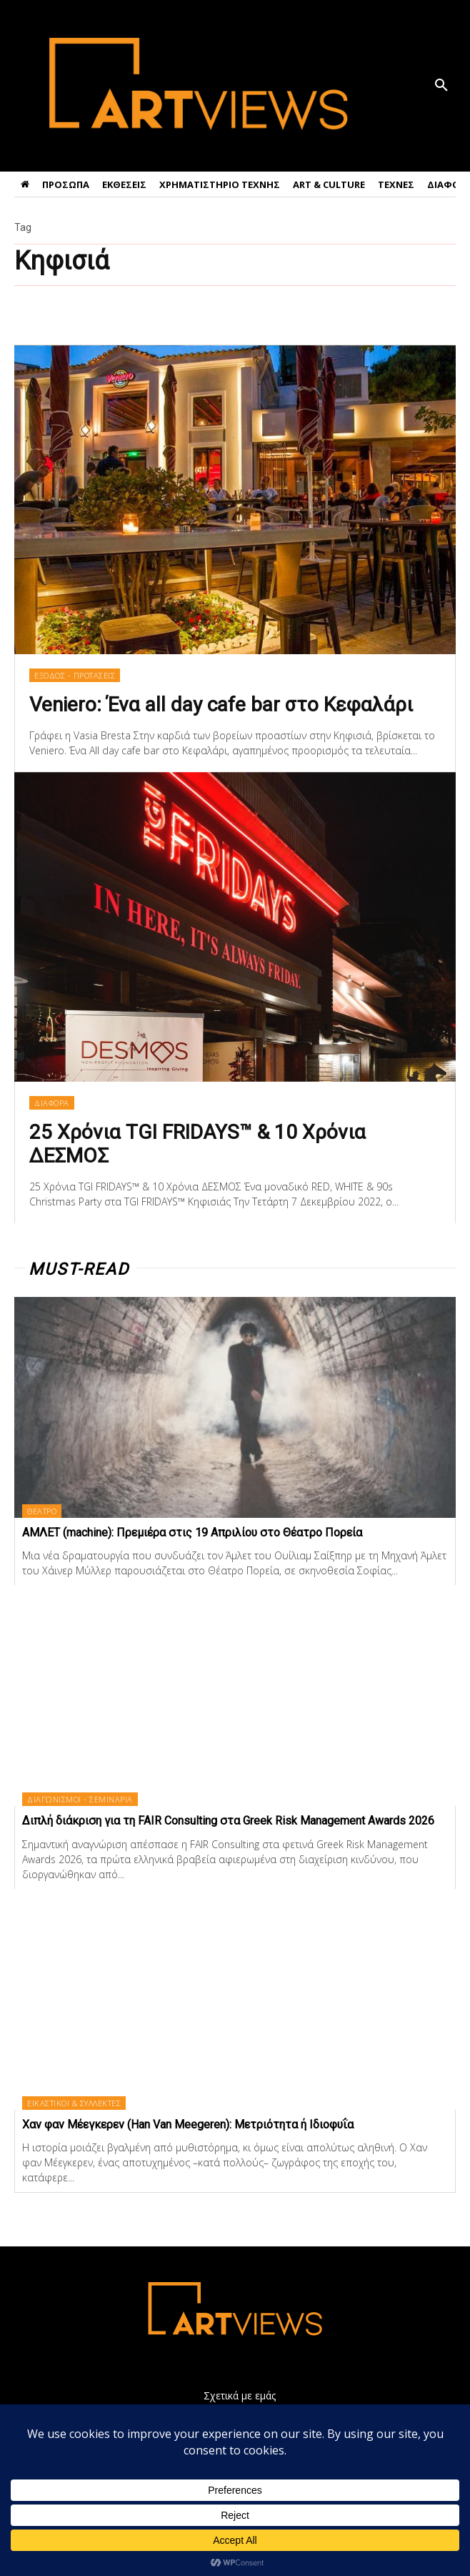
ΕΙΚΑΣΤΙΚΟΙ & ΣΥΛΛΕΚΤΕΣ (74, 2103)
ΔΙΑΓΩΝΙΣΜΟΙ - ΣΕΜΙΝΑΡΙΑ (80, 1799)
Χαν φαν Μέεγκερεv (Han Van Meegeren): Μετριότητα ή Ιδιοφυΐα (188, 2124)
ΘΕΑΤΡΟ (41, 1511)
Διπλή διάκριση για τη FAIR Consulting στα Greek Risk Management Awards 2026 (228, 1820)
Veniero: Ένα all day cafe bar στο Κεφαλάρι (221, 704)
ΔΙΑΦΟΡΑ (51, 1102)
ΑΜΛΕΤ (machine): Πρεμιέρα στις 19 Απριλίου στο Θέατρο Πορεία (192, 1532)
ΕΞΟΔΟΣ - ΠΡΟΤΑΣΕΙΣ (74, 675)
